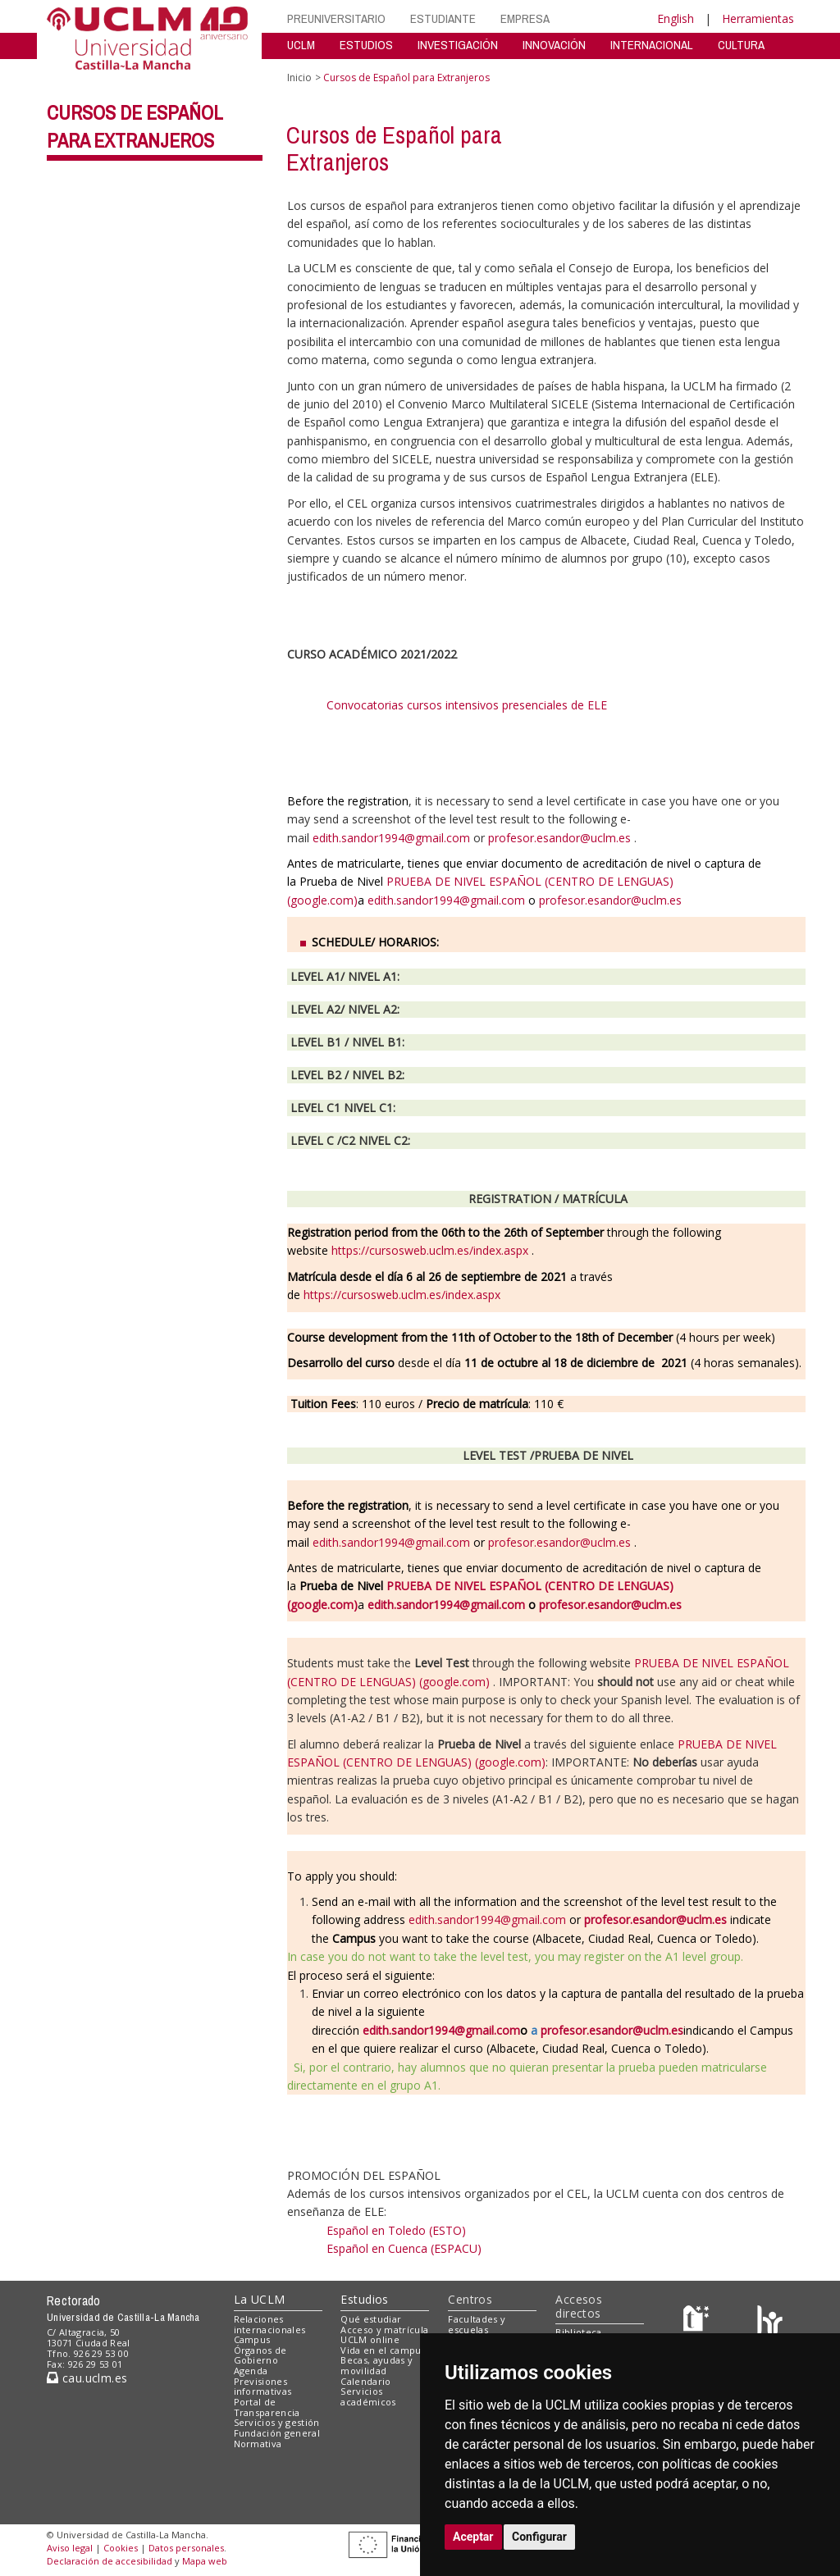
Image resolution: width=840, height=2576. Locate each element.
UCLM (301, 44)
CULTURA (741, 44)
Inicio (299, 77)
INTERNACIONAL (651, 44)
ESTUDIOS (366, 44)
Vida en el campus (383, 2350)
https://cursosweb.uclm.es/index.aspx (429, 1250)
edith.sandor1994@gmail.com (391, 838)
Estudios (364, 2299)
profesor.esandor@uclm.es (559, 838)
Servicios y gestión (277, 2422)
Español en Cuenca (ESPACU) (404, 2248)
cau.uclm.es (87, 2378)
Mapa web (204, 2561)
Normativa (258, 2443)
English (675, 18)
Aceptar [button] (473, 2536)
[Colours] (769, 2322)
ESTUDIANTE (443, 18)
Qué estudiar (370, 2319)
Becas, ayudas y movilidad (376, 2365)
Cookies (120, 2548)
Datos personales (186, 2548)
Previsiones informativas (263, 2386)
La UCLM (259, 2299)
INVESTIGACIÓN (458, 44)
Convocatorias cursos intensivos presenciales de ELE (470, 705)
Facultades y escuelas (476, 2324)
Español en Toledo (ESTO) (396, 2230)
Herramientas (758, 18)
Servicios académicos (367, 2396)
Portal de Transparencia (267, 2407)
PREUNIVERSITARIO (336, 18)
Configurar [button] (539, 2536)
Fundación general (277, 2433)
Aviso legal (70, 2548)
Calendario (365, 2381)
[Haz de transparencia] (698, 2322)
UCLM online (369, 2339)
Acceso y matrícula (384, 2329)
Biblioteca (578, 2332)
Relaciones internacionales (270, 2324)
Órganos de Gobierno (260, 2355)
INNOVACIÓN (554, 44)
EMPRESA (525, 18)
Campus (252, 2339)
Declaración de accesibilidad (109, 2561)
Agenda (251, 2370)
